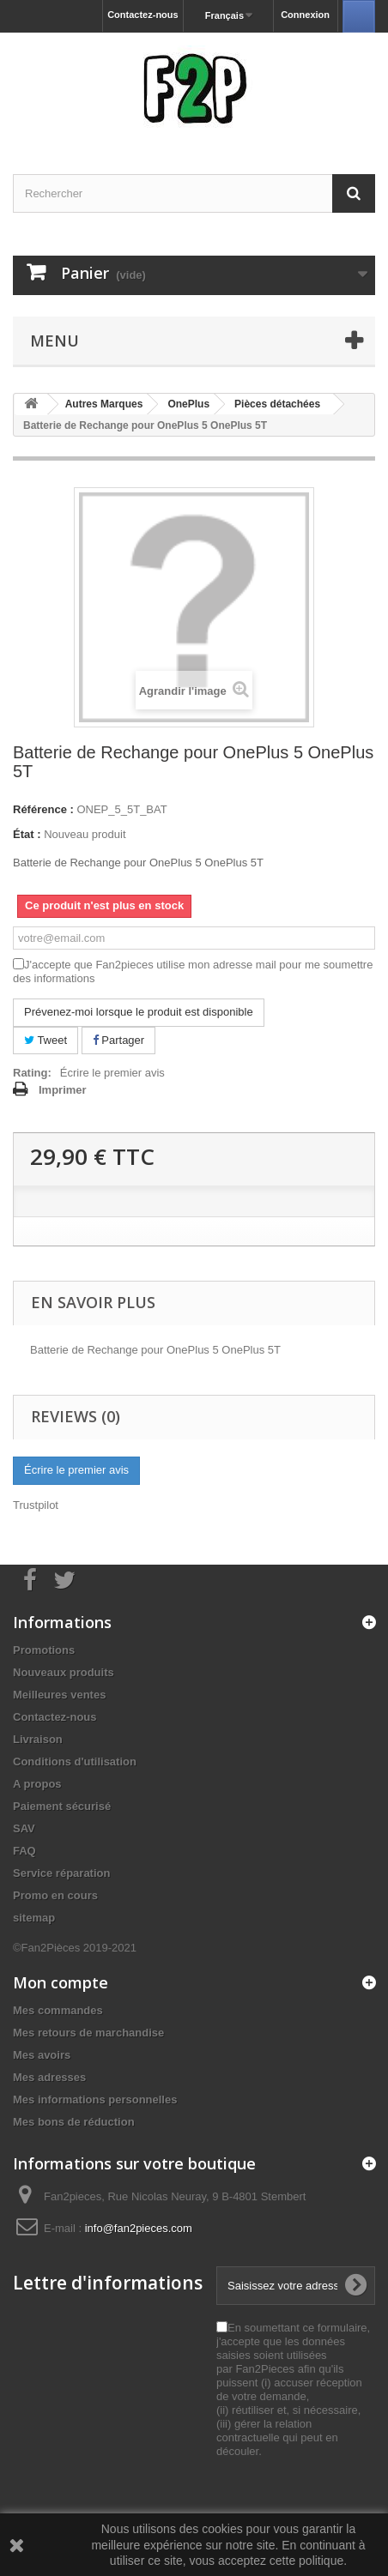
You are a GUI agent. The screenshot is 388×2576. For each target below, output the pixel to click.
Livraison (38, 1739)
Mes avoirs (41, 2054)
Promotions (44, 1650)
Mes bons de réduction (74, 2121)
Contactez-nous (143, 14)
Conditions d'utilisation (74, 1761)
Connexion (305, 14)
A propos (37, 1783)
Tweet (45, 1040)
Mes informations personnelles (95, 2099)
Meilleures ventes (59, 1694)
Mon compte (60, 1982)
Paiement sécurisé (62, 1806)
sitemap (34, 1917)
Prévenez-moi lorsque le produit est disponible (138, 1011)
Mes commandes (58, 2010)
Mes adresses (49, 2077)
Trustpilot (35, 1505)
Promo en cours (55, 1895)
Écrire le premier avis (112, 1072)
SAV (24, 1828)
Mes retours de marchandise (88, 2032)
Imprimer (63, 1089)
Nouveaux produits (63, 1672)
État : (27, 834)
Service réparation (61, 1873)
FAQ (24, 1850)
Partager (118, 1040)
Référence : (43, 809)
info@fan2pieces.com (138, 2228)
